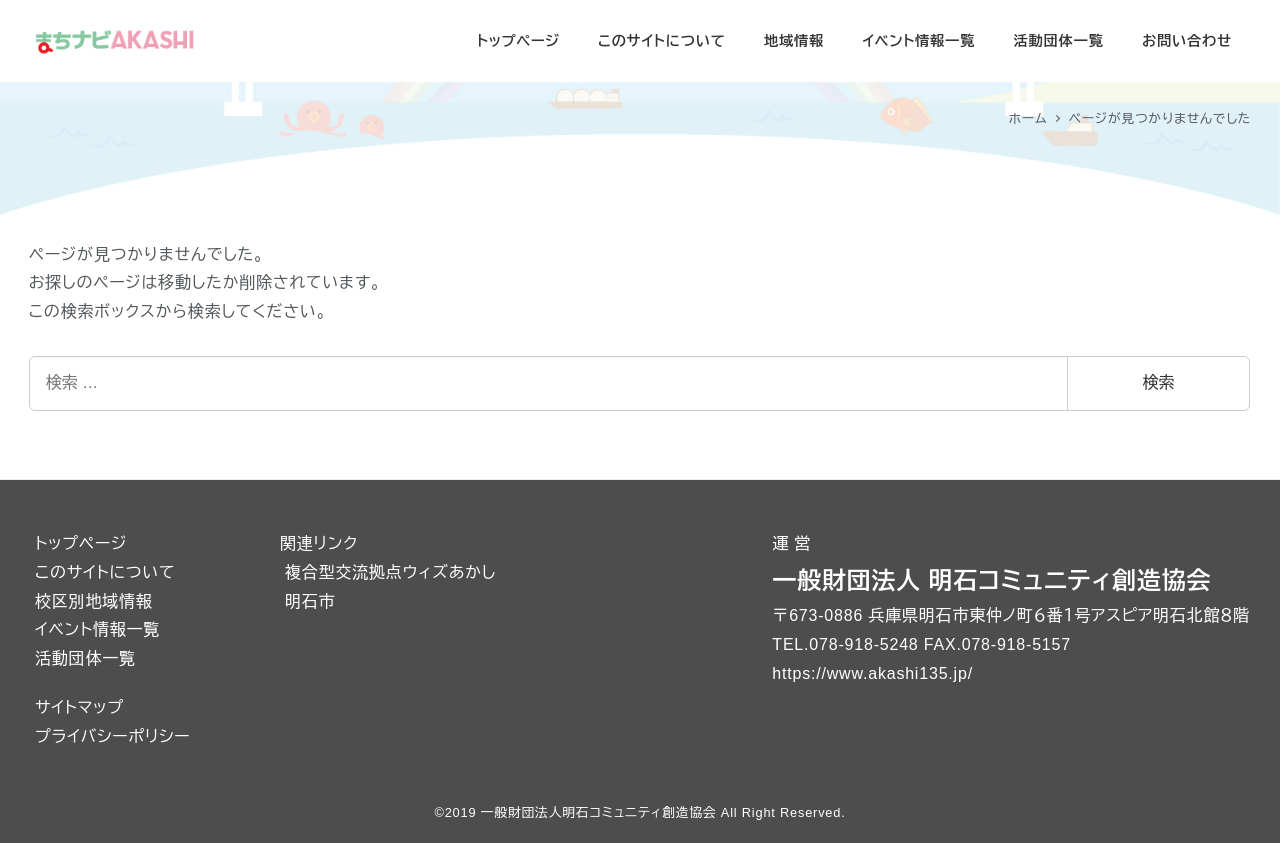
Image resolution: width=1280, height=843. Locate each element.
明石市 (310, 601)
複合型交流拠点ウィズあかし (390, 572)
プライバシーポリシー (113, 736)
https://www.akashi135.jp (869, 673)
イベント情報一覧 (97, 629)
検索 (1159, 382)
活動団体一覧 (85, 658)
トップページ (81, 543)
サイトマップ (79, 707)
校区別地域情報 (94, 601)
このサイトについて (105, 572)
